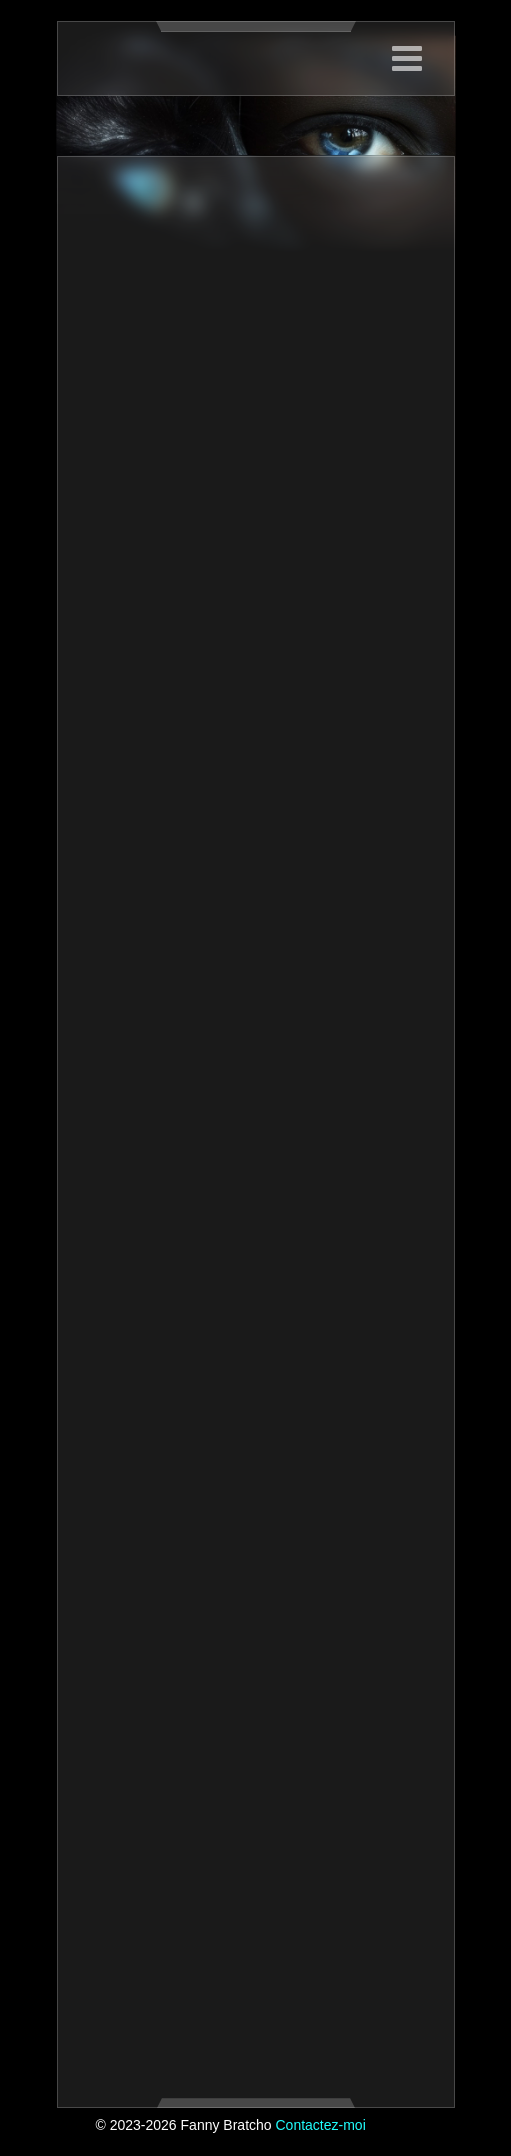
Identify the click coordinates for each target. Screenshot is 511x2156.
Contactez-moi (320, 2125)
